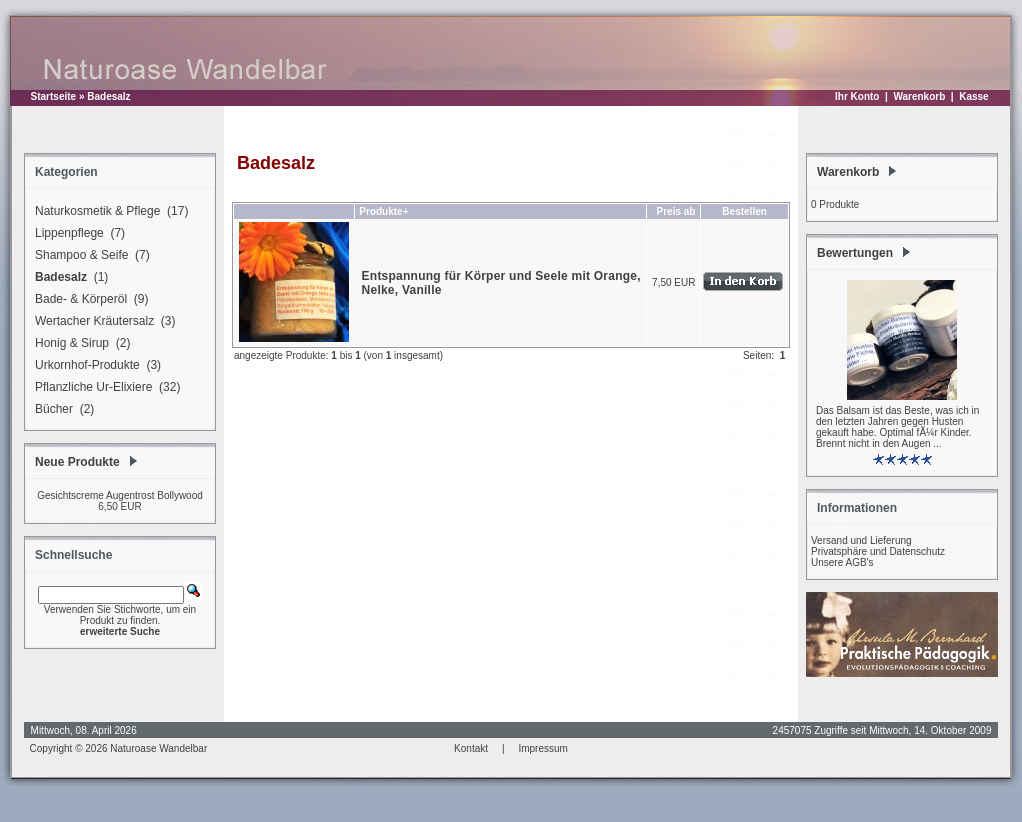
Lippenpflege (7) (77, 234)
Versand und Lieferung (861, 540)
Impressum (542, 748)
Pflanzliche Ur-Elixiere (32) (104, 388)
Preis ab (676, 211)
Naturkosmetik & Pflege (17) (108, 212)
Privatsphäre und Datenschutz (878, 551)
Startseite (54, 96)
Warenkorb (919, 96)
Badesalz (108, 96)
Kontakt (471, 748)
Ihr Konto (857, 96)
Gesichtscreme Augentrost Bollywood (120, 495)
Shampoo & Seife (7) (89, 256)
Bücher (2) (61, 410)
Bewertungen (855, 253)
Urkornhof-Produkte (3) (95, 366)
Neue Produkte (77, 462)
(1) (68, 278)
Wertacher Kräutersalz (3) (102, 322)
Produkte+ (383, 211)
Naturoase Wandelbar (158, 748)
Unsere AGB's (842, 562)
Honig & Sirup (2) (79, 344)
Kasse (973, 96)
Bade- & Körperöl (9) (88, 300)
